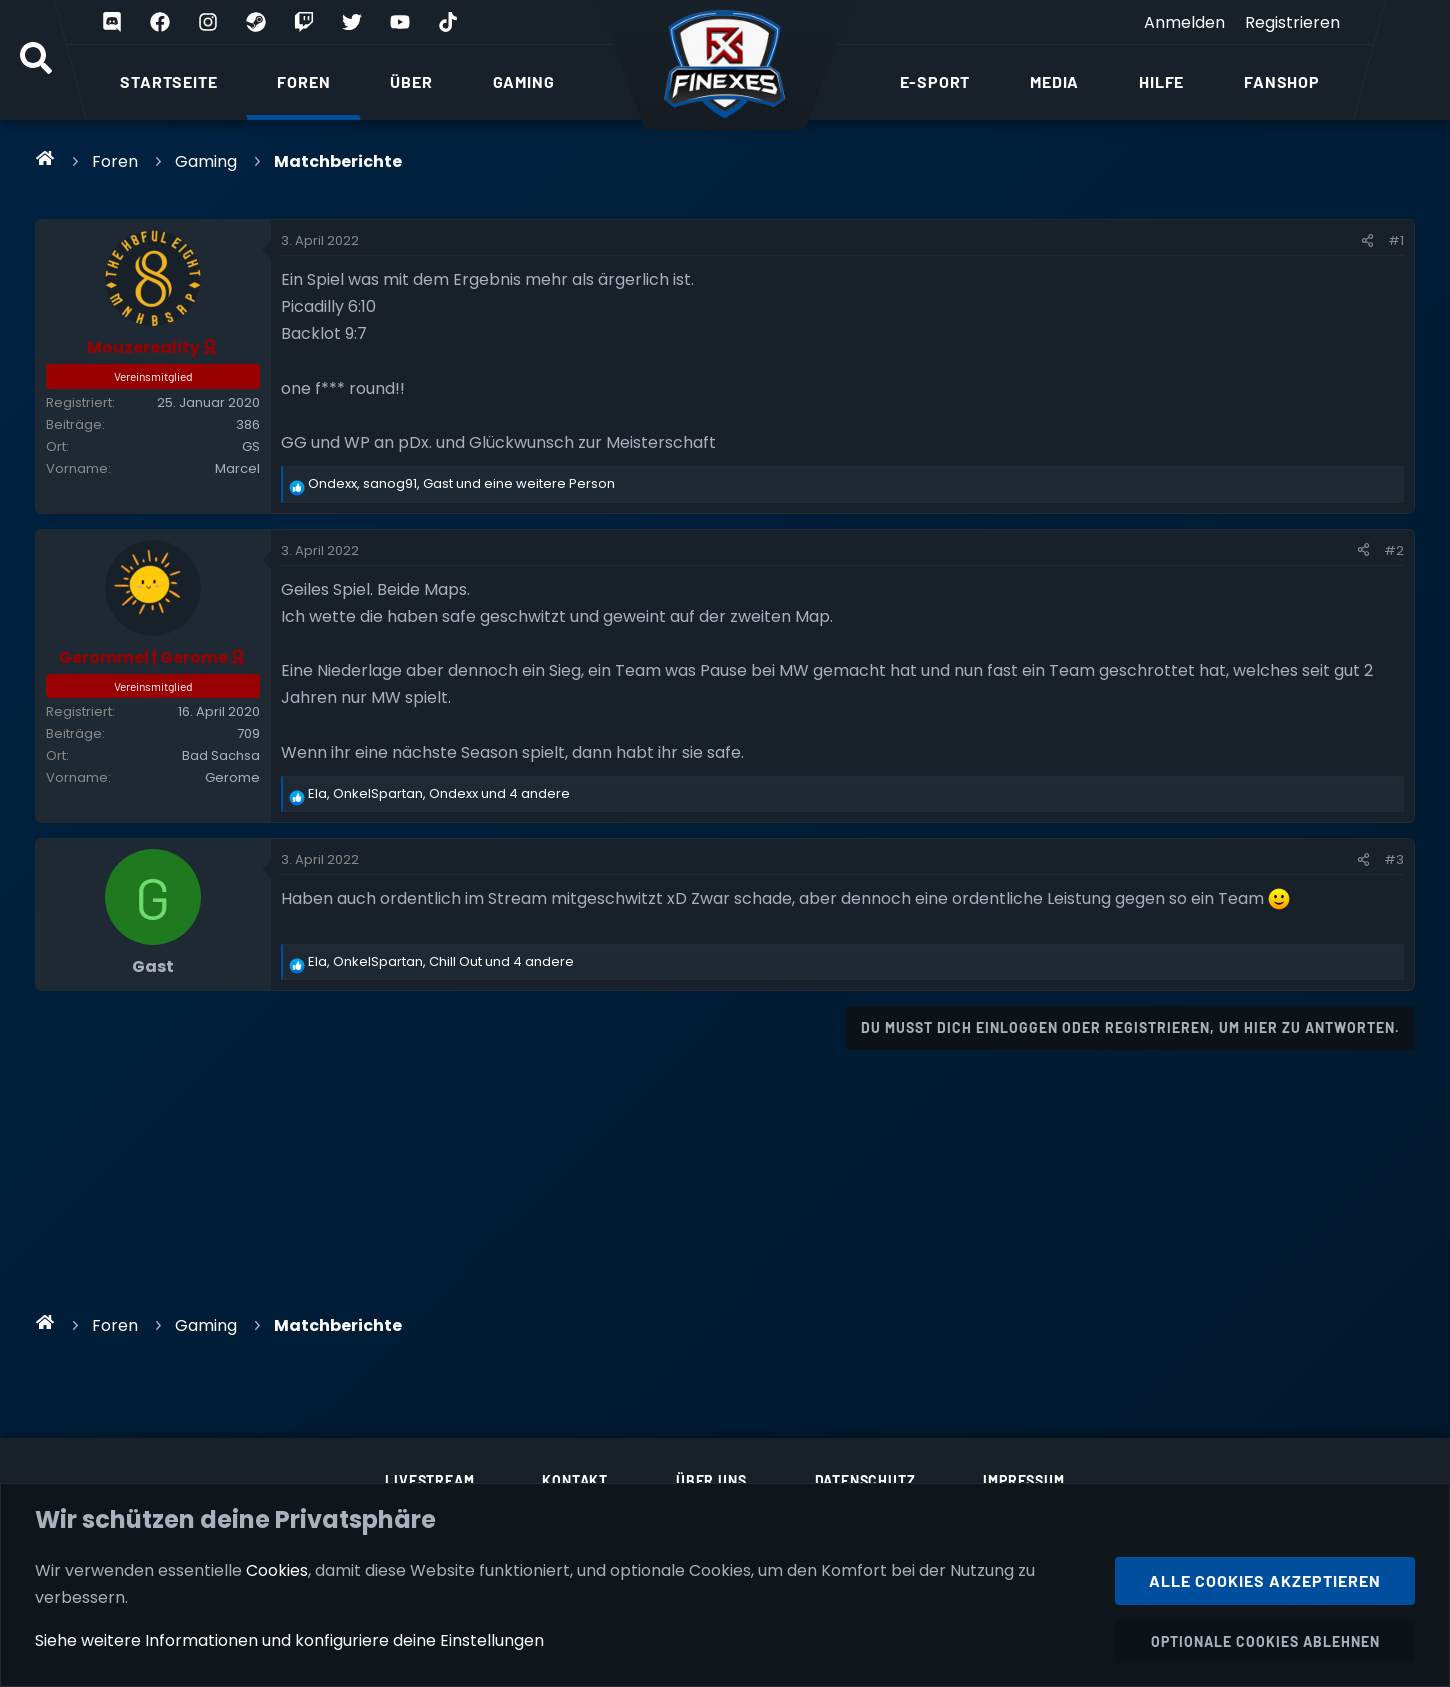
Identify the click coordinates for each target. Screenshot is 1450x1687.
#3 (1394, 859)
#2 (1394, 550)
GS (251, 446)
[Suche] (36, 60)
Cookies (277, 1569)
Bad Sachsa (221, 755)
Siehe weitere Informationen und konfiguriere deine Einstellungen (289, 1640)
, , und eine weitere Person (461, 483)
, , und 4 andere (439, 793)
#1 (1396, 240)
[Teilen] (1367, 241)
